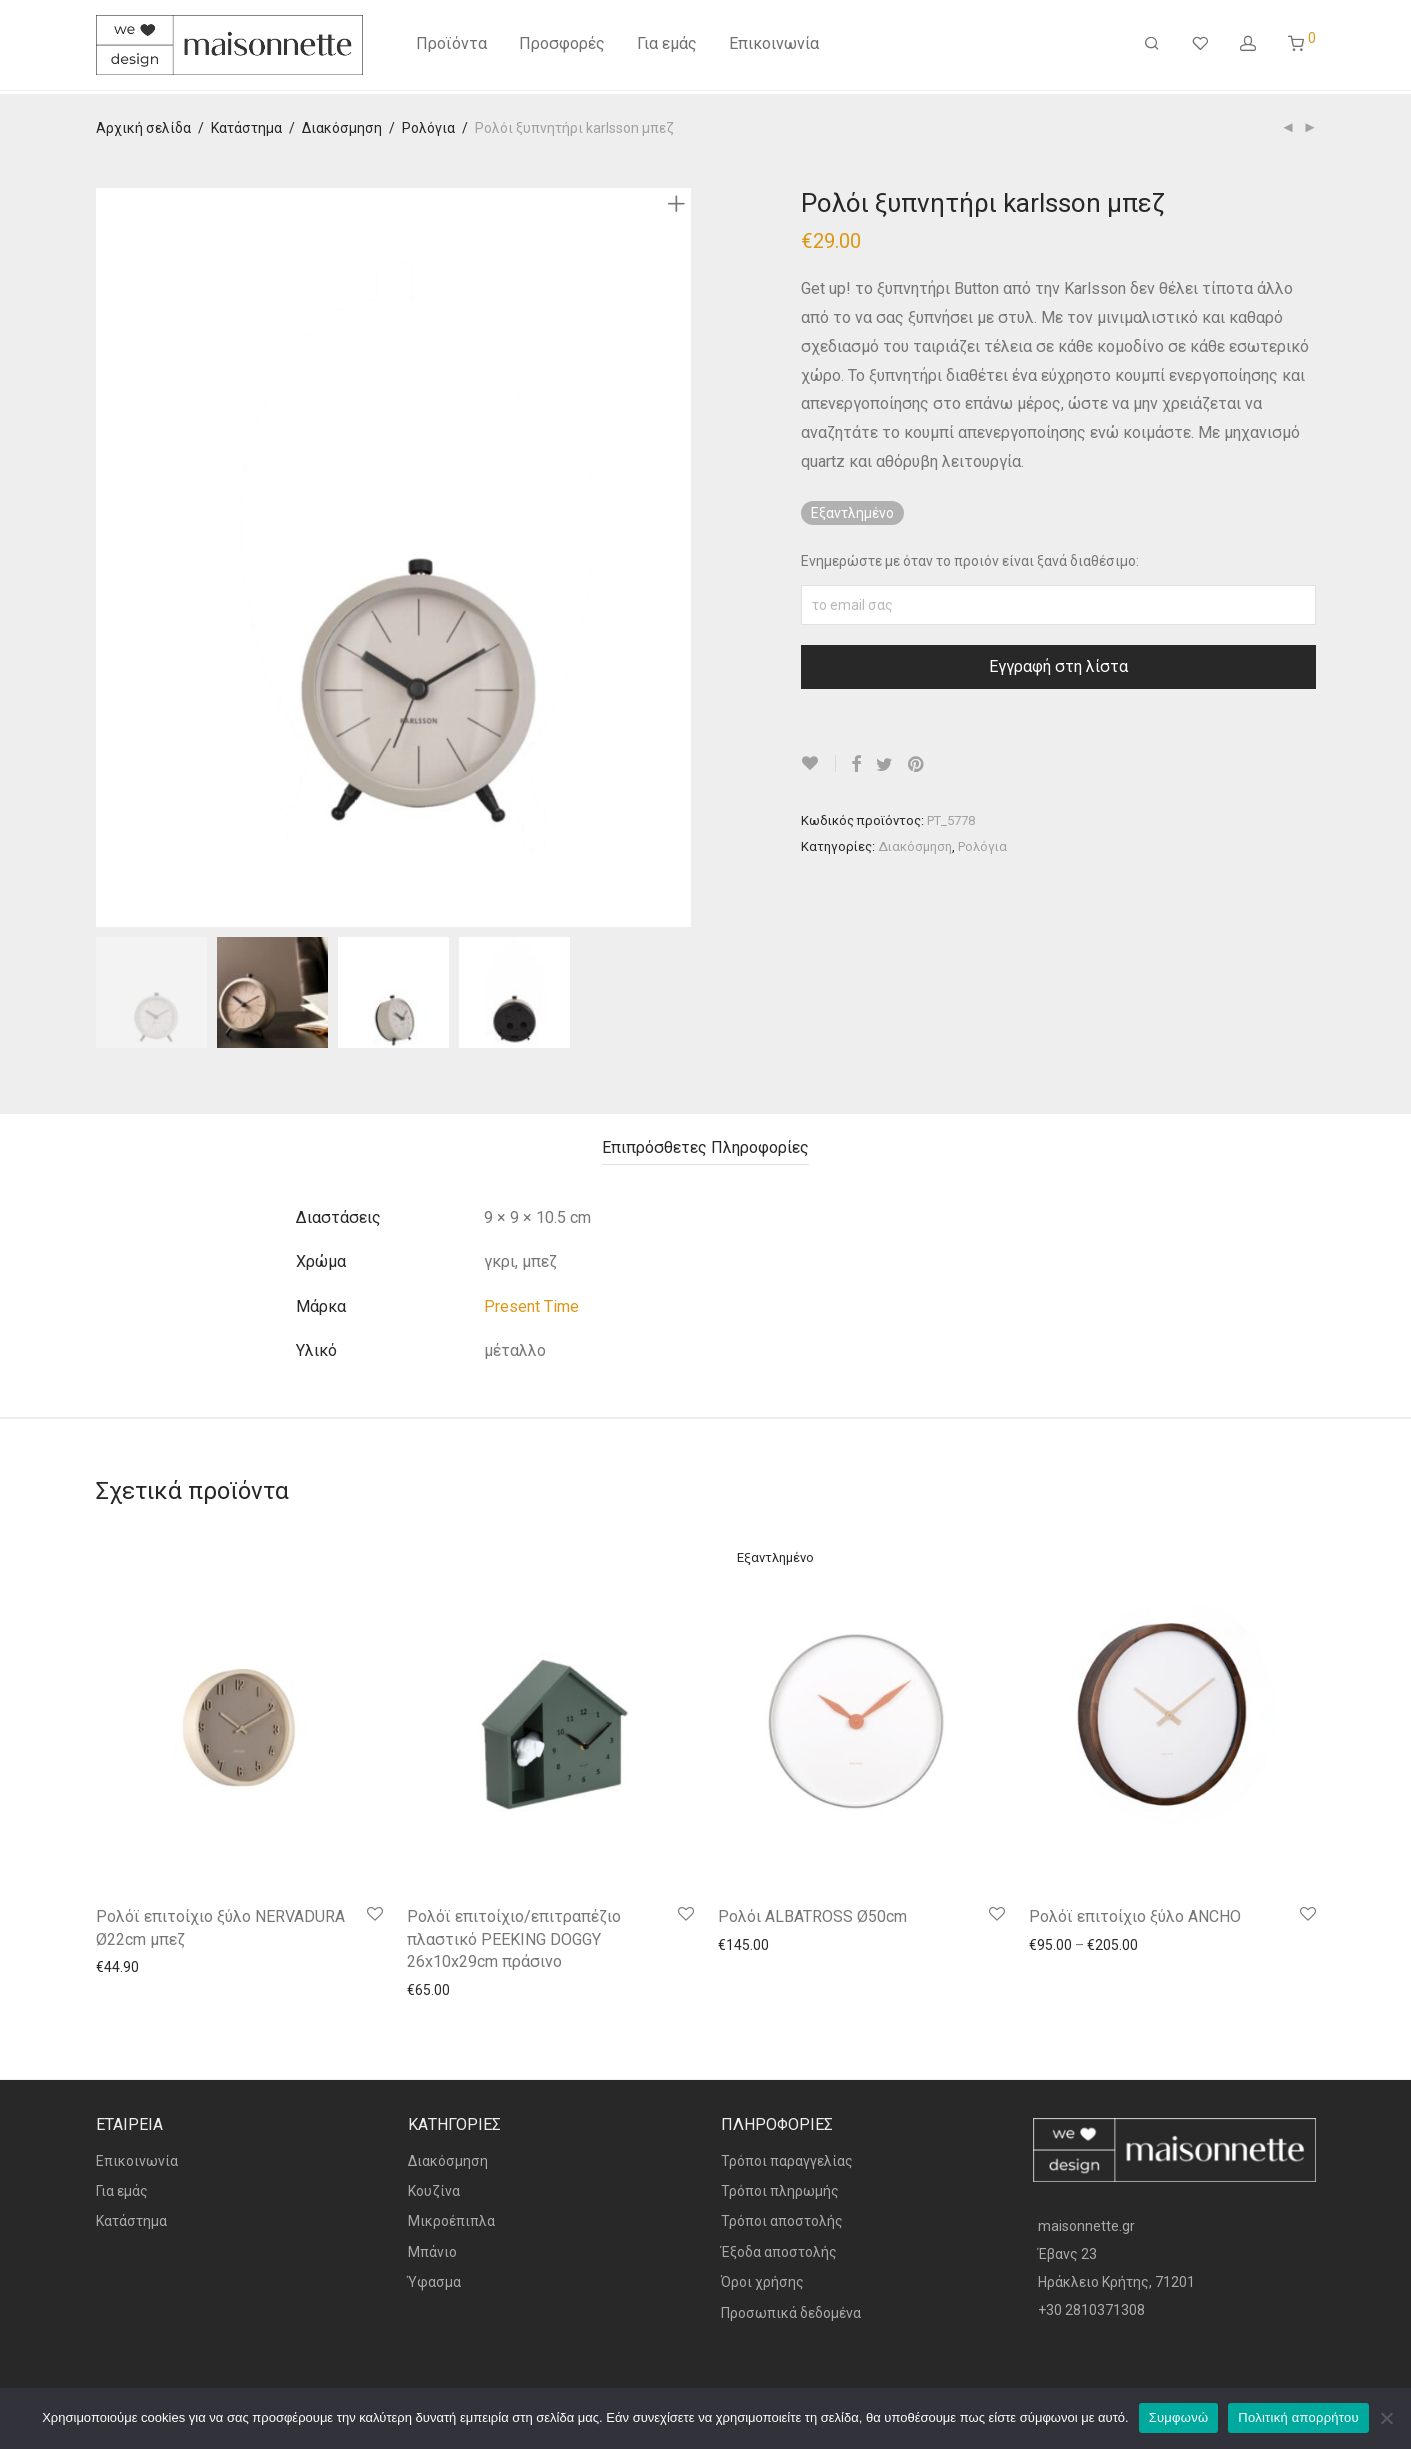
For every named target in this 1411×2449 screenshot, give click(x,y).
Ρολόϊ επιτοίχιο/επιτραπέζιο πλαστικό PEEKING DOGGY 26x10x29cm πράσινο (514, 1939)
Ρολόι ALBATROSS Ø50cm (812, 1916)
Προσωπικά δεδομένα (791, 2313)
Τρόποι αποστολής (782, 2221)
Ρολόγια (428, 128)
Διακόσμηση (342, 128)
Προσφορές (562, 47)
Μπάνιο (432, 2252)
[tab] (705, 1148)
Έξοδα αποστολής (779, 2252)
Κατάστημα (246, 128)
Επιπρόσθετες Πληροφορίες (705, 1147)
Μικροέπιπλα (451, 2221)
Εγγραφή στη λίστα (1058, 666)
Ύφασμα (434, 2282)
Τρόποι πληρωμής (780, 2191)
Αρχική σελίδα (143, 128)
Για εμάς (667, 47)
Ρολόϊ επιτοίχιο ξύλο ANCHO (1135, 1916)
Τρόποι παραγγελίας (787, 2161)
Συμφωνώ (1179, 2417)
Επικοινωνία (774, 47)
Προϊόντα (451, 47)
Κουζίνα (434, 2191)
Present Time (531, 1306)
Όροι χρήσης (762, 2282)
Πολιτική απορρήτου (1298, 2417)
